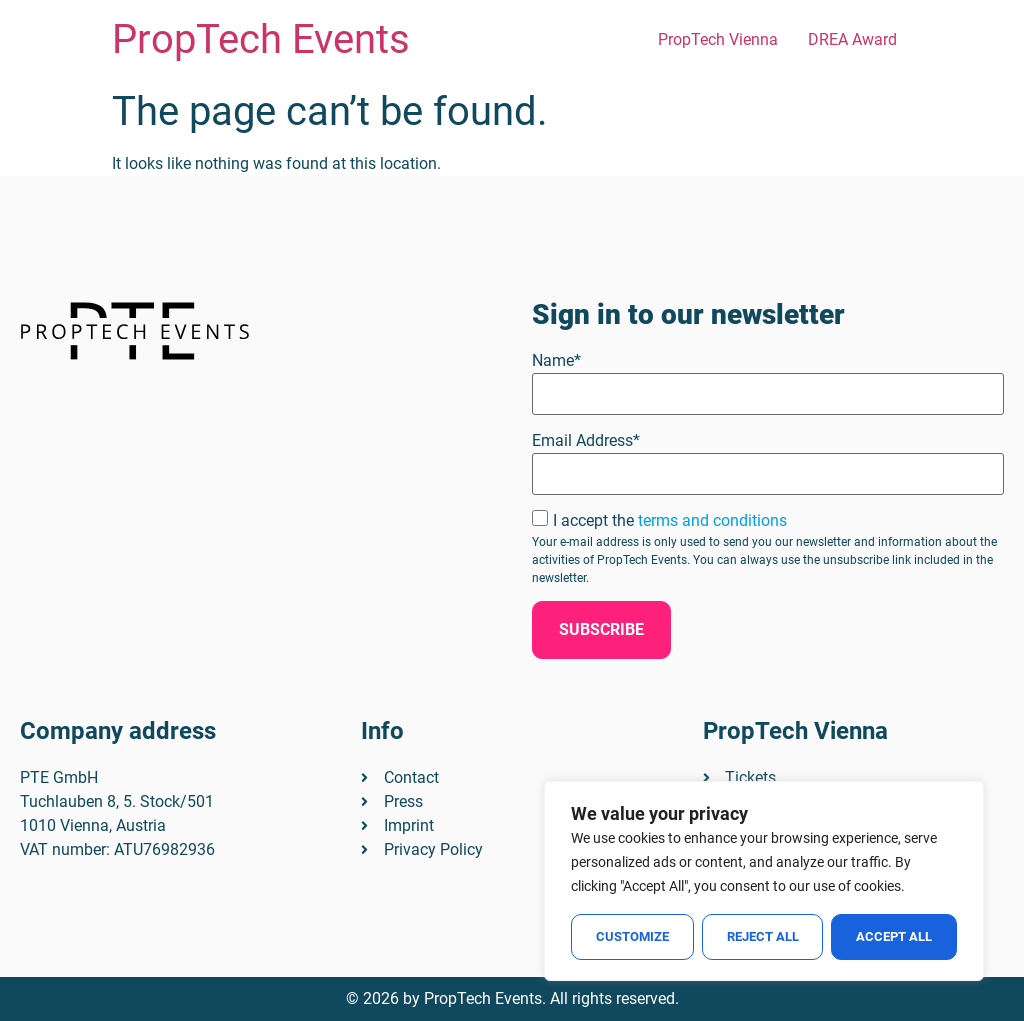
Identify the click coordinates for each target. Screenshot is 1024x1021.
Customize (632, 936)
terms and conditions (712, 520)
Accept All (894, 936)
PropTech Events (261, 39)
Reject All (763, 936)
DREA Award (852, 39)
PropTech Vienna (718, 39)
